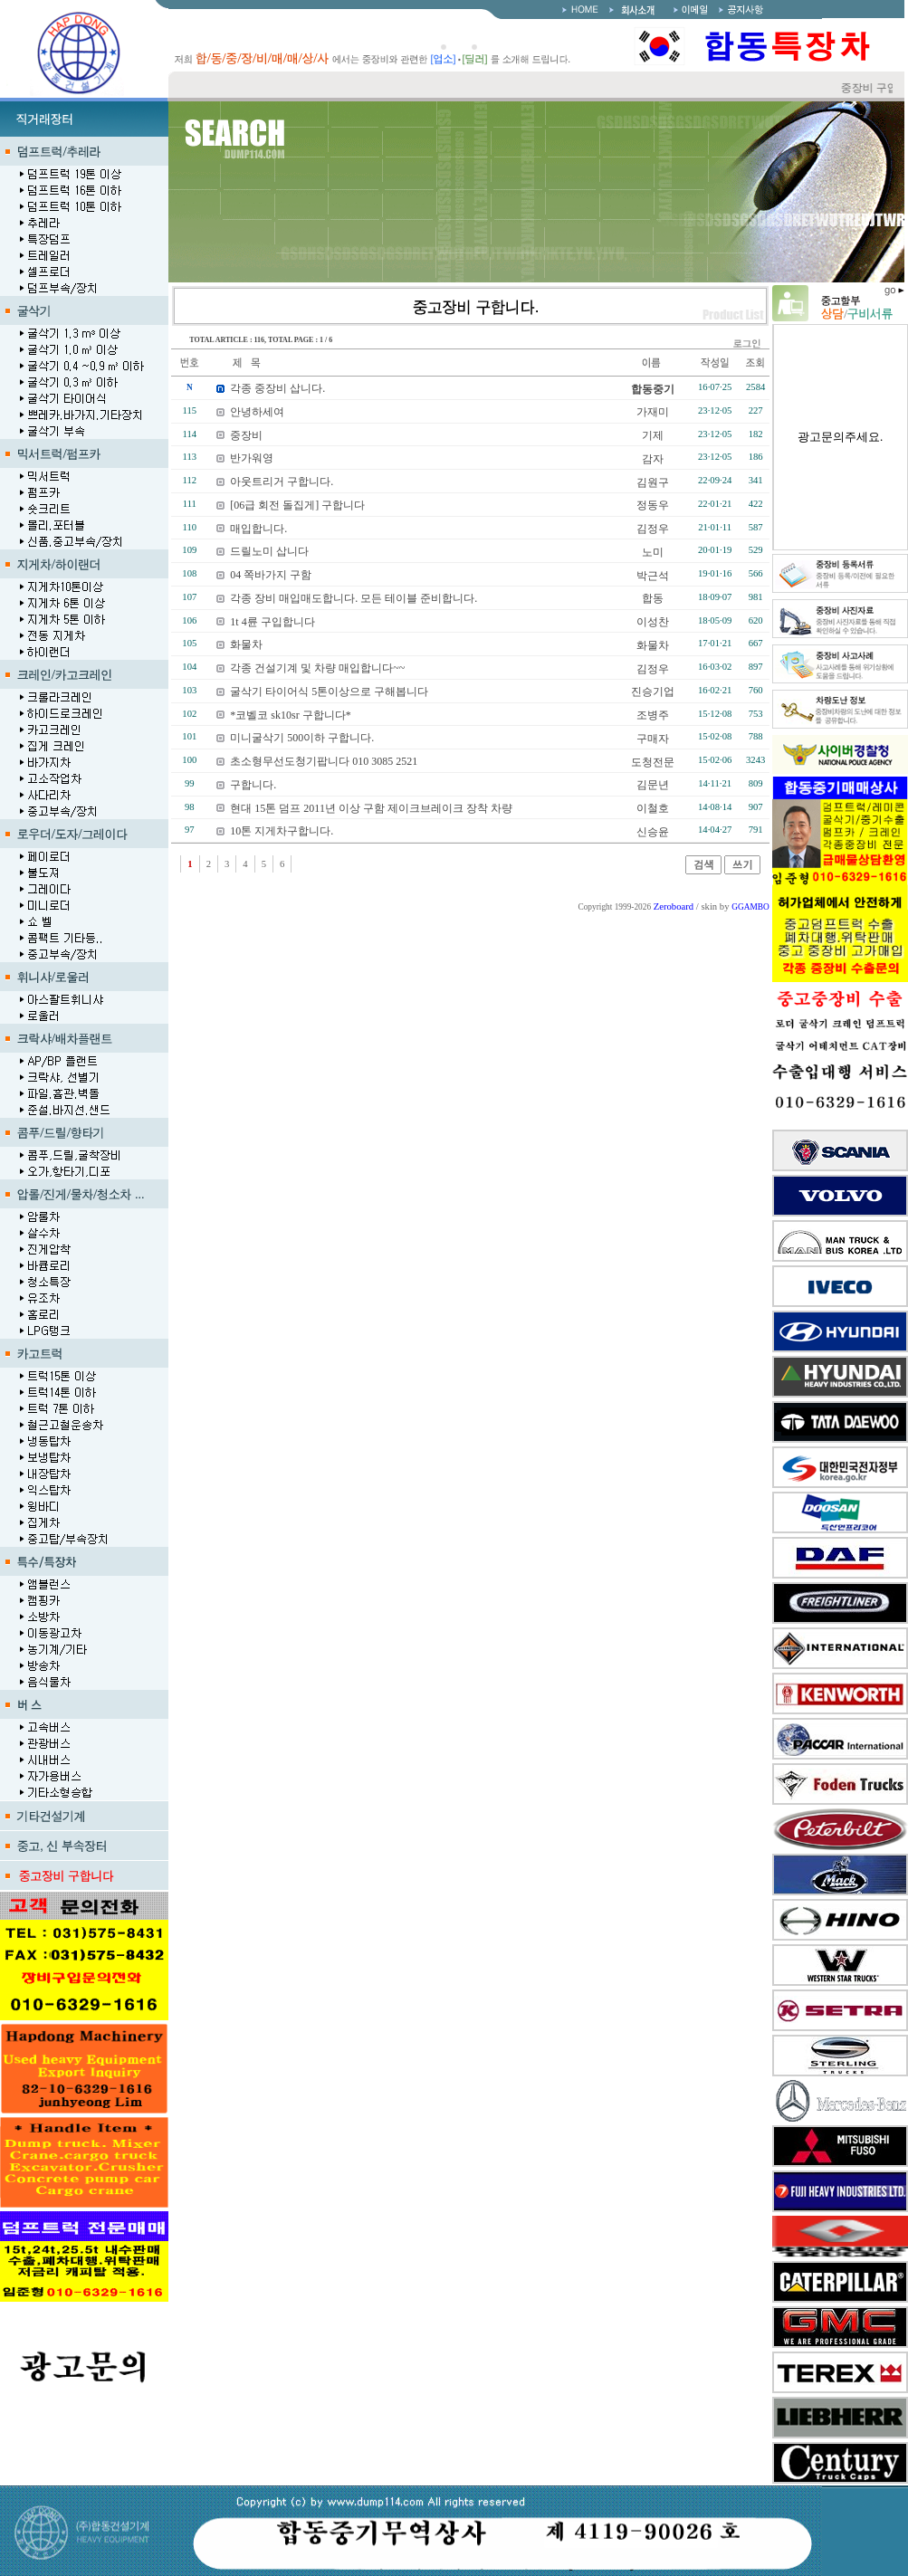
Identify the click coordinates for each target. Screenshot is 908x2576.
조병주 (652, 715)
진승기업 (652, 691)
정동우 (652, 505)
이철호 (652, 808)
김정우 (652, 528)
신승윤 (652, 831)
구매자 (652, 738)
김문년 (652, 784)
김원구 (652, 482)
